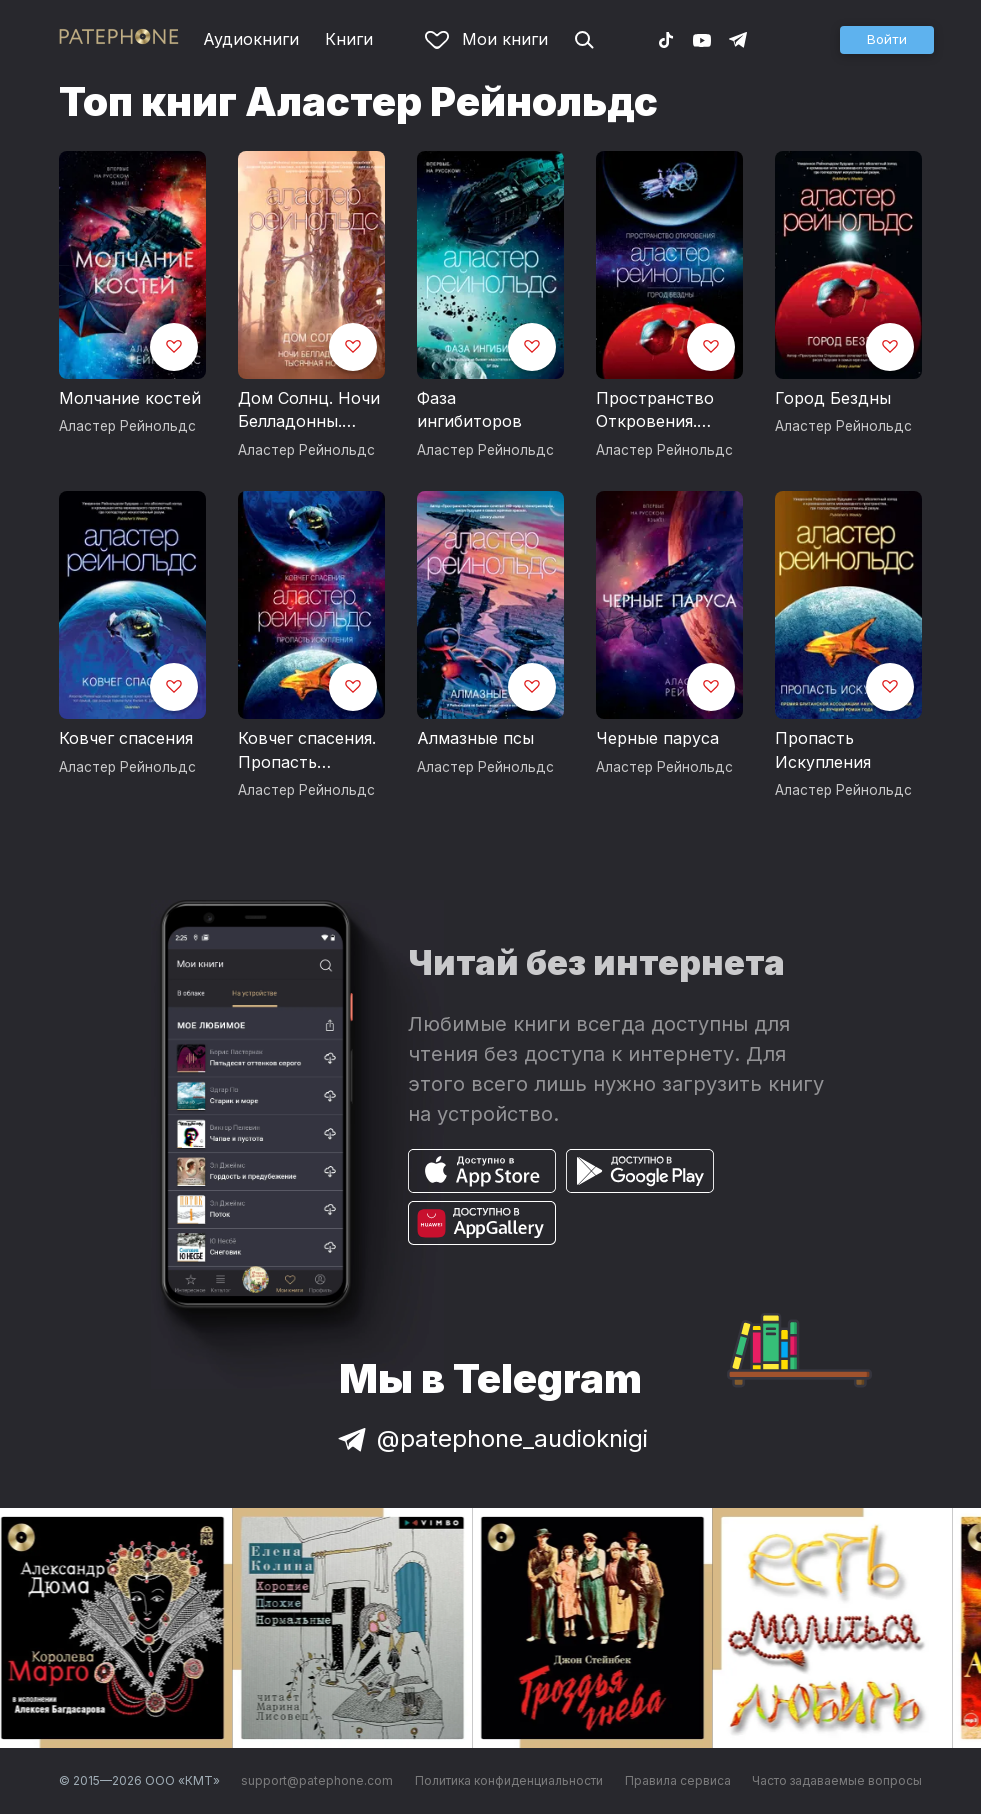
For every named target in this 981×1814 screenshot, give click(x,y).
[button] (887, 40)
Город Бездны (833, 398)
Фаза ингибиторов (469, 410)
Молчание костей (130, 398)
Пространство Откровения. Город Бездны (655, 411)
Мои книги (486, 39)
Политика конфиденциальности (509, 1780)
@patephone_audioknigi (491, 1438)
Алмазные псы (475, 738)
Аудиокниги (251, 39)
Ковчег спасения (126, 738)
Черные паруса (657, 738)
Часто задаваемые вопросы (837, 1780)
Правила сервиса (678, 1780)
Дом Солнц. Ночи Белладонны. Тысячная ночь (309, 411)
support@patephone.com (317, 1780)
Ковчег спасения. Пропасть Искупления (307, 751)
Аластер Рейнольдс (127, 426)
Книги (349, 39)
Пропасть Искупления (823, 750)
